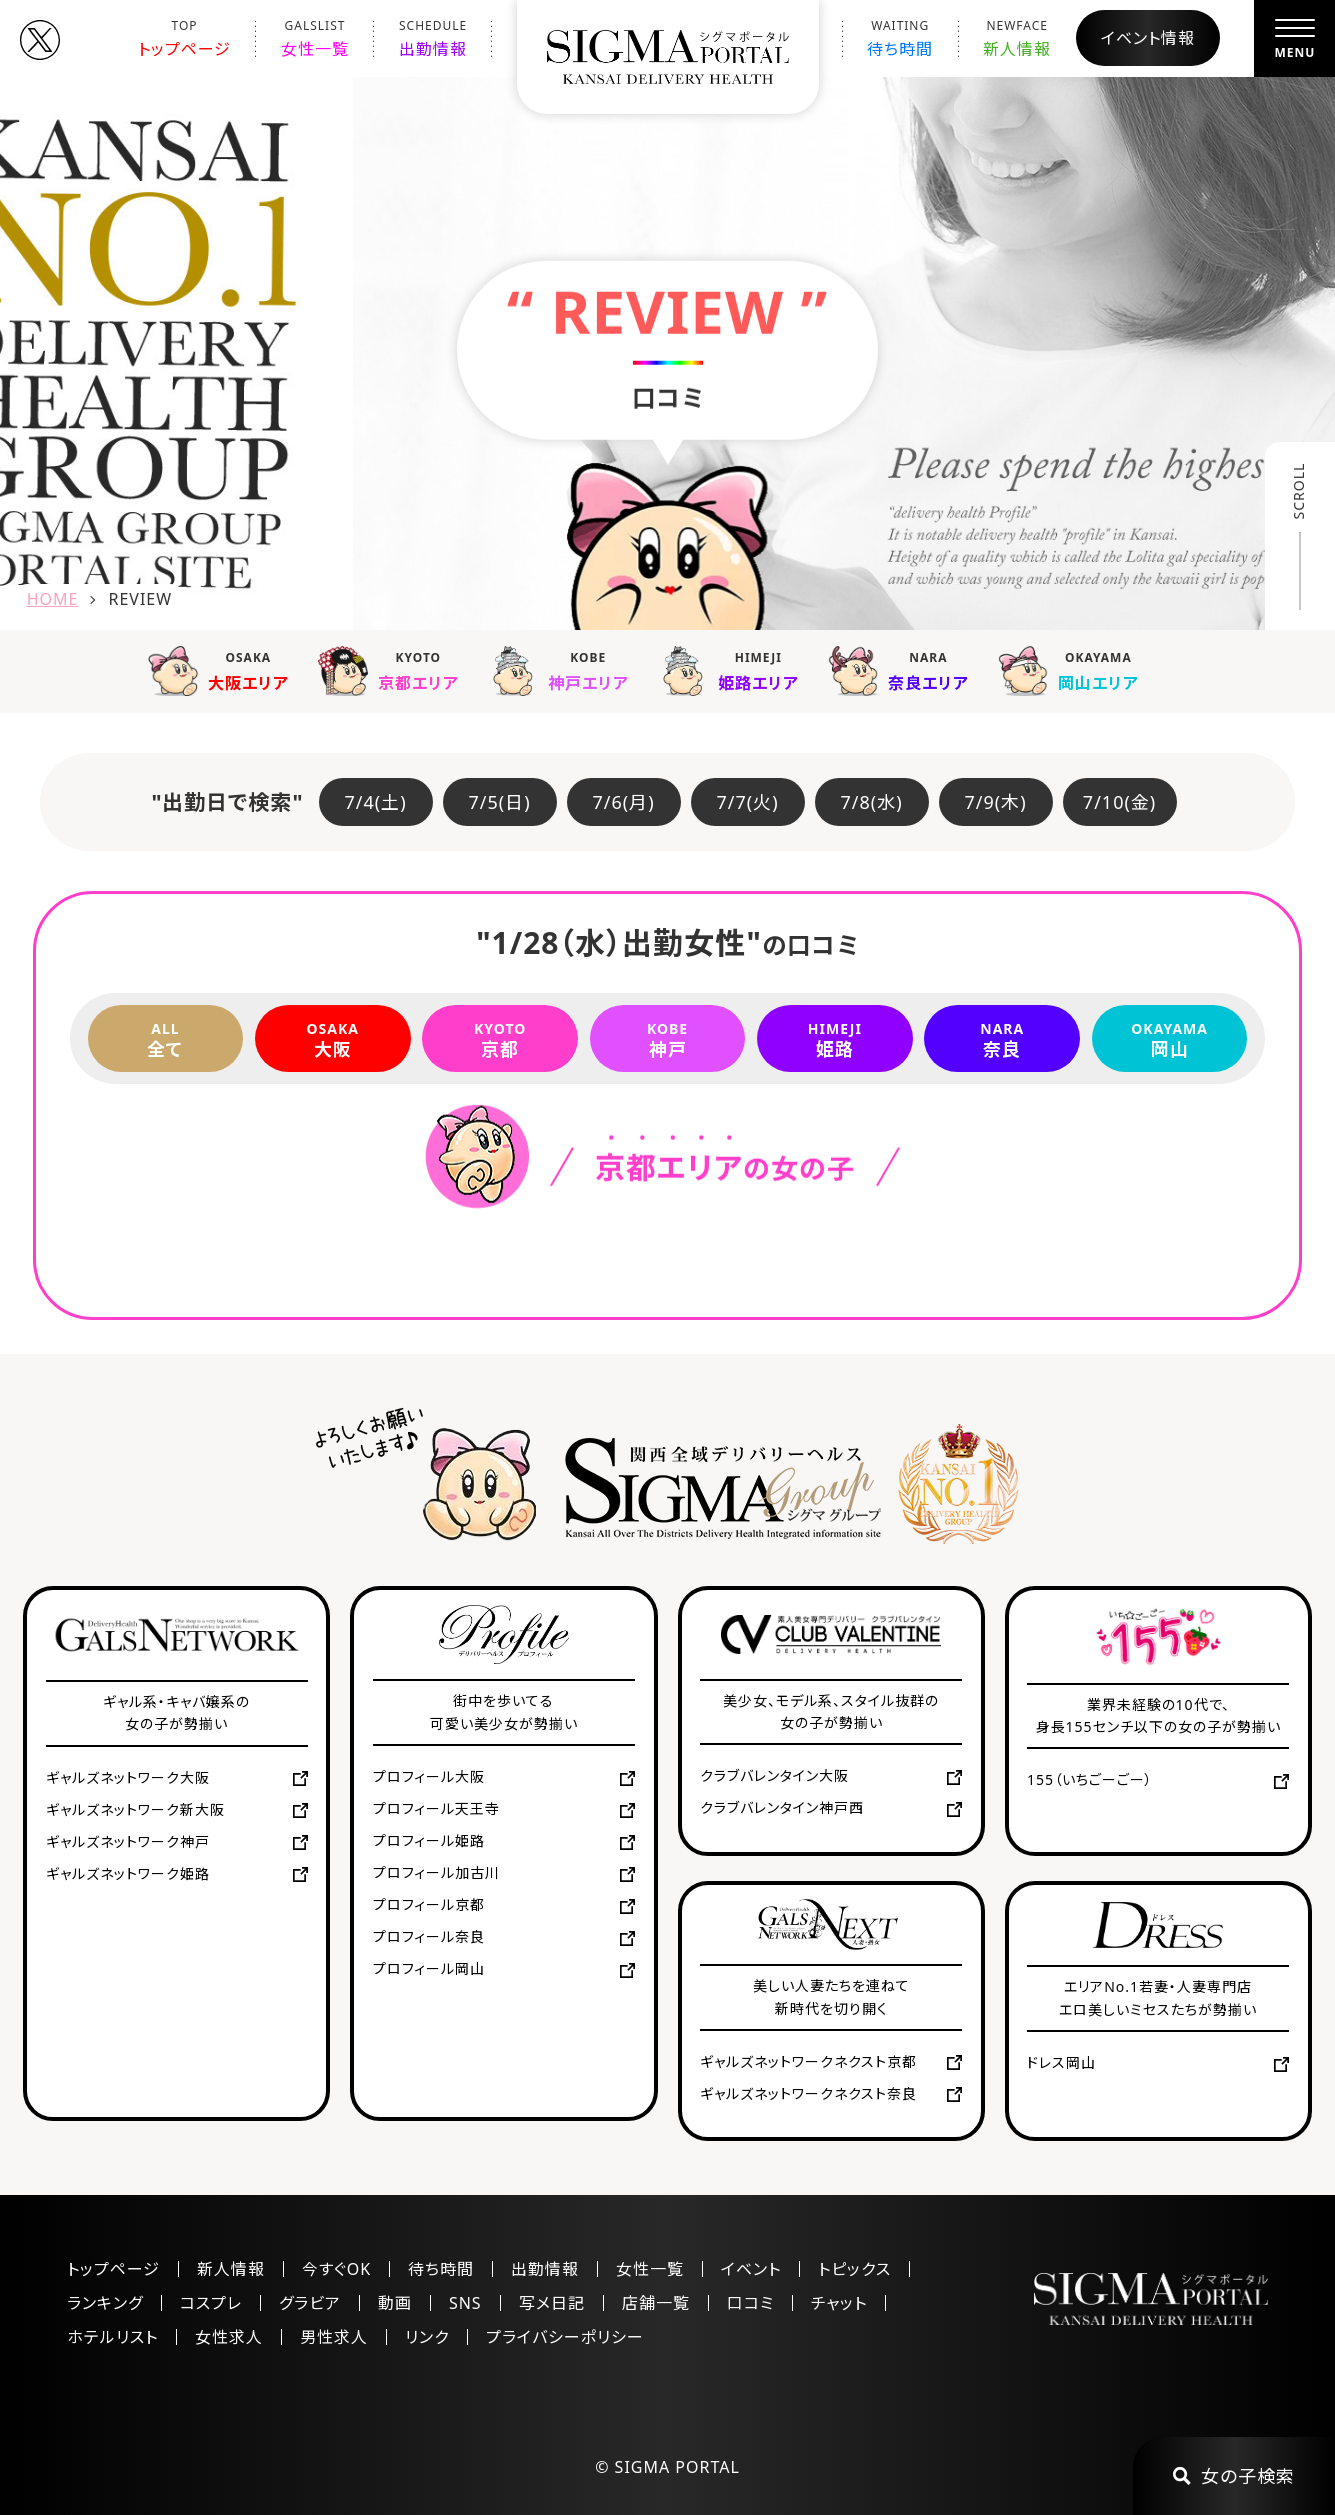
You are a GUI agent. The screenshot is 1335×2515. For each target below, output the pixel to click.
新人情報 (1017, 38)
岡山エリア (1073, 670)
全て (166, 1039)
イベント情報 (1148, 38)
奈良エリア (903, 670)
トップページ (184, 38)
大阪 (333, 1039)
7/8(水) (872, 802)
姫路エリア (733, 670)
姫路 (835, 1039)
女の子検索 (1234, 2476)
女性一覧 (315, 38)
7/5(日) (500, 802)
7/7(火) (748, 802)
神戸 (668, 1039)
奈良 (1002, 1039)
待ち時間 (900, 38)
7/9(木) (996, 802)
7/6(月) (624, 802)
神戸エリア (563, 670)
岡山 (1170, 1039)
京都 (500, 1039)
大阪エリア (223, 670)
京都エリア (393, 670)
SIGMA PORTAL (677, 2467)
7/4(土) (376, 802)
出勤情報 (433, 38)
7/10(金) (1119, 802)
